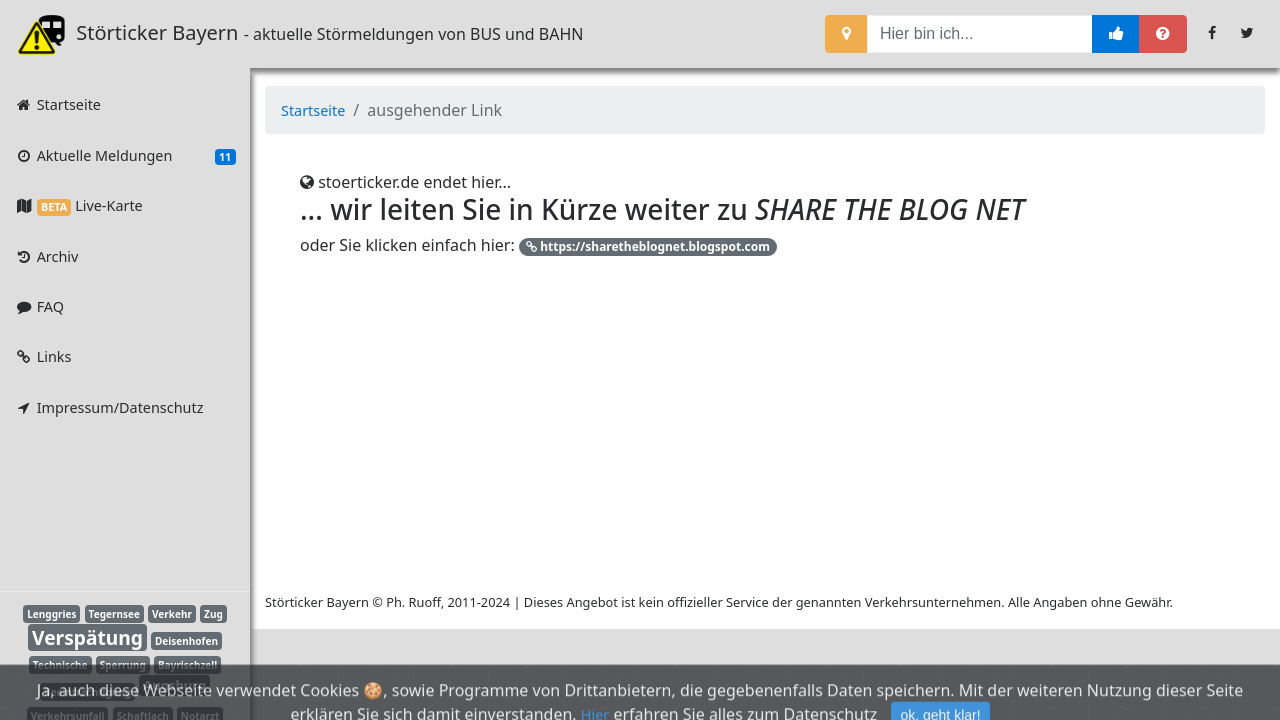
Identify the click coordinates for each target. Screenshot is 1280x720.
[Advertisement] (110, 508)
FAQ (39, 306)
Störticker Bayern (141, 34)
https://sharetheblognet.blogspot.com (648, 246)
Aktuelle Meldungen (124, 156)
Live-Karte (78, 205)
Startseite (57, 104)
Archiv (46, 256)
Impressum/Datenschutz (108, 407)
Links (42, 356)
